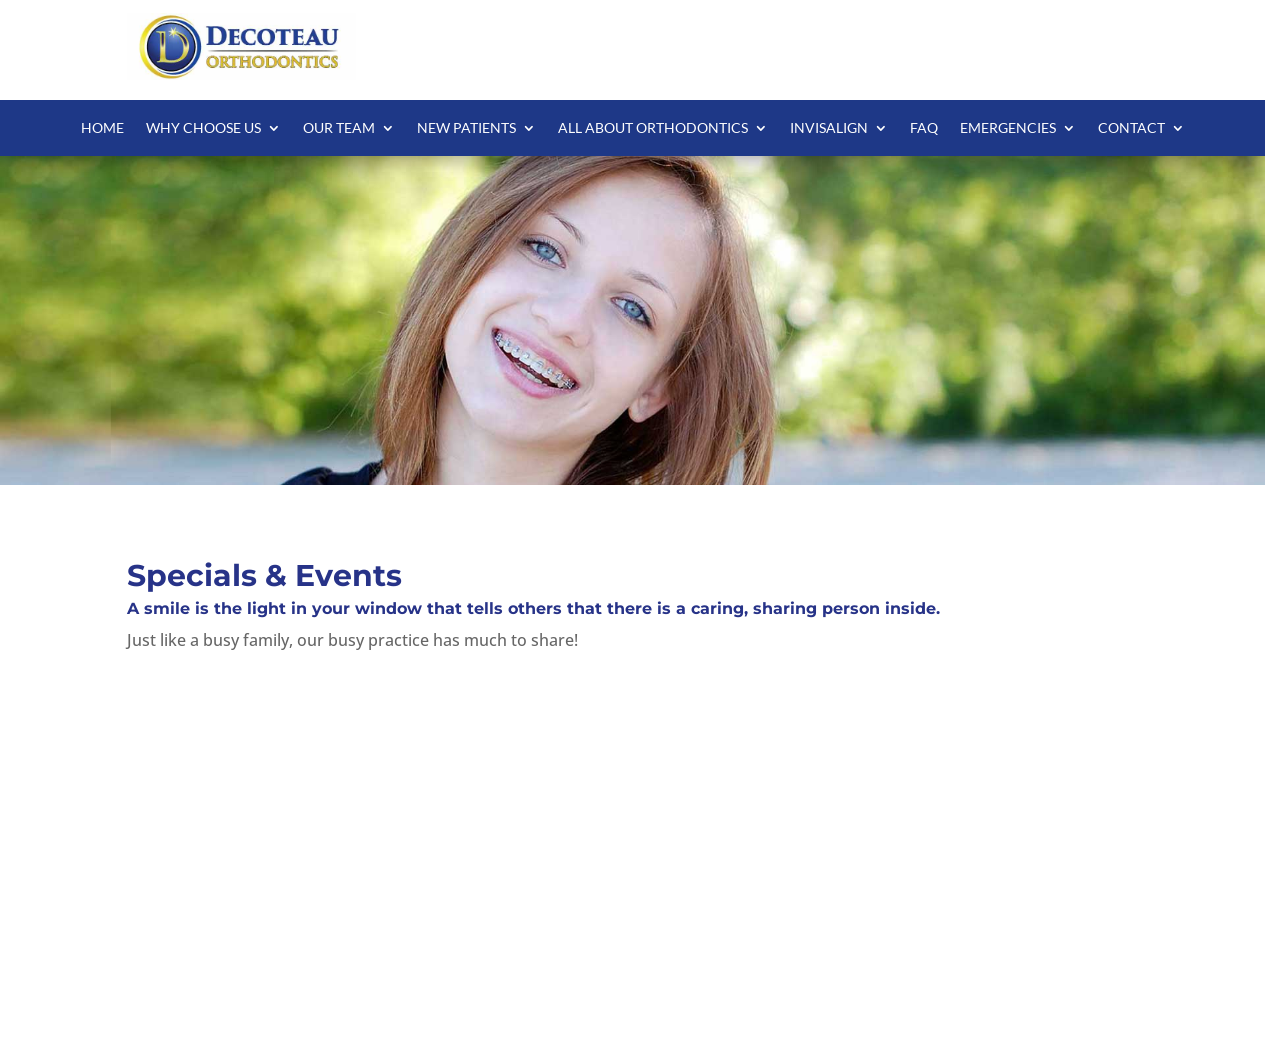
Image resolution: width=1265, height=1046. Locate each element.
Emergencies (1008, 128)
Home (102, 128)
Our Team (339, 128)
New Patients (466, 128)
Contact (1131, 128)
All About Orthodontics (653, 128)
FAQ (924, 128)
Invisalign (829, 128)
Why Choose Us (203, 128)
